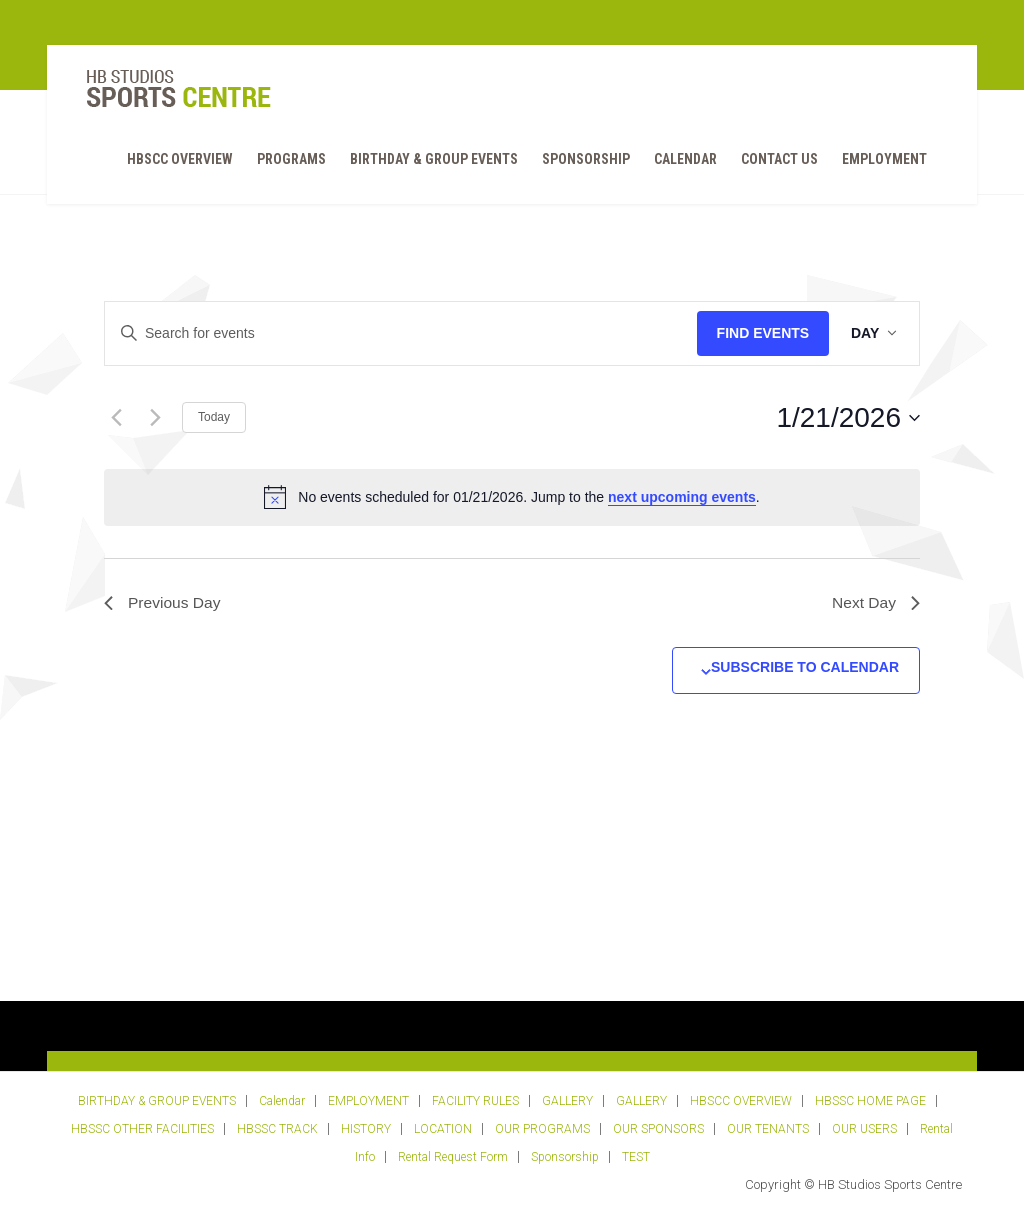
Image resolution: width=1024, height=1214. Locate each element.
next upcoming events (682, 497)
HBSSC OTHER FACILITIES (142, 1129)
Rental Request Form (453, 1157)
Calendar (685, 159)
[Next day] (155, 418)
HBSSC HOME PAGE (870, 1101)
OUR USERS (864, 1129)
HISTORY (366, 1129)
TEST (636, 1157)
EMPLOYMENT (884, 159)
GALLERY (567, 1101)
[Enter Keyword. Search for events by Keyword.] (398, 333)
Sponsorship (586, 159)
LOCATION (443, 1129)
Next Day (875, 603)
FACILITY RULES (475, 1101)
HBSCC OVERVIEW (180, 159)
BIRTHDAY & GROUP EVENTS (434, 159)
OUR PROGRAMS (542, 1129)
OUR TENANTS (768, 1129)
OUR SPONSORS (658, 1129)
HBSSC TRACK (277, 1129)
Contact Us (779, 159)
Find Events (758, 333)
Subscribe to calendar (805, 668)
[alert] (512, 497)
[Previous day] (116, 418)
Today (214, 417)
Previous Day (163, 603)
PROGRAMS (291, 159)
